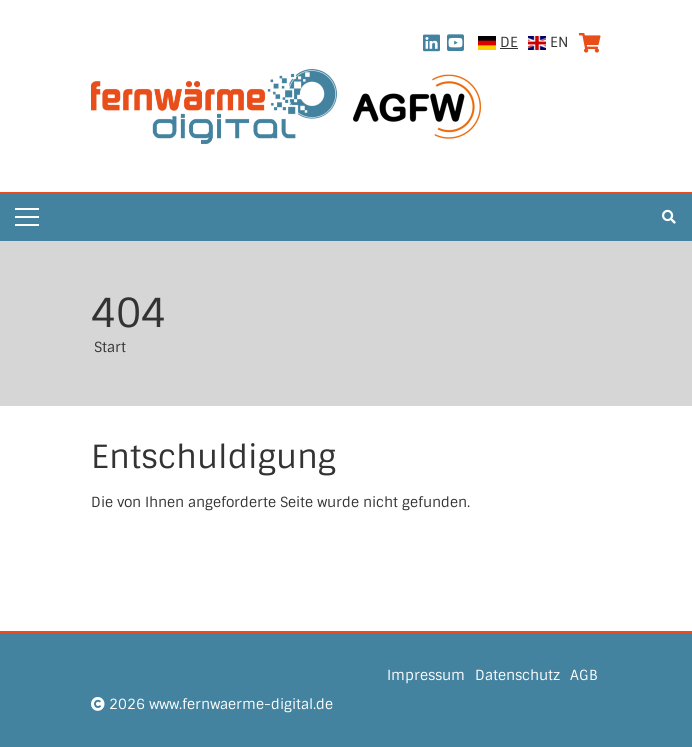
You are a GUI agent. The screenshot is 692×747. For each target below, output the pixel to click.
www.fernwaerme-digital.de (241, 704)
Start (110, 347)
